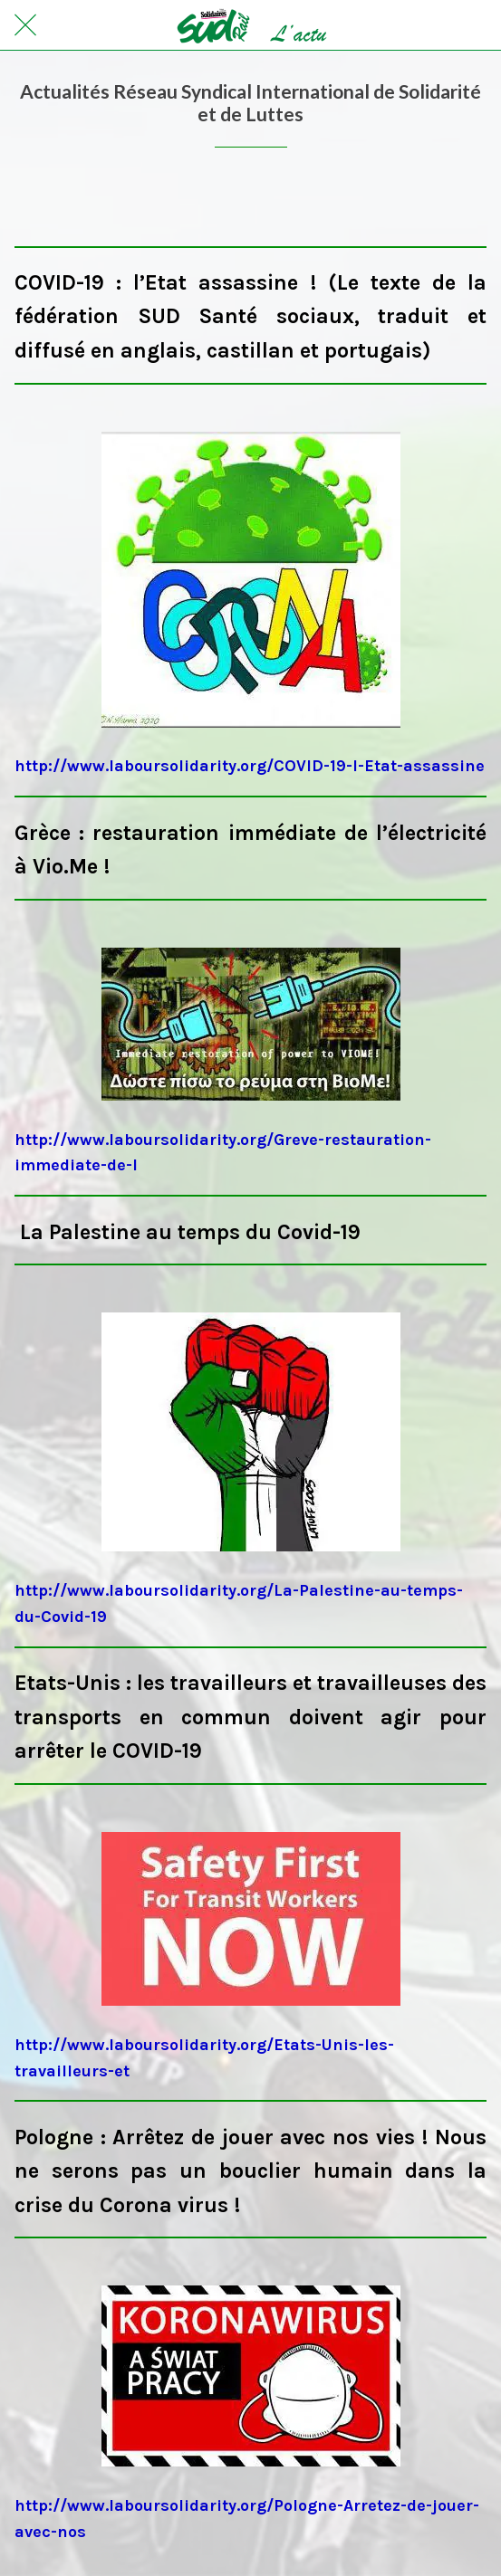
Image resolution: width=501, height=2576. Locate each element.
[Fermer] (25, 25)
